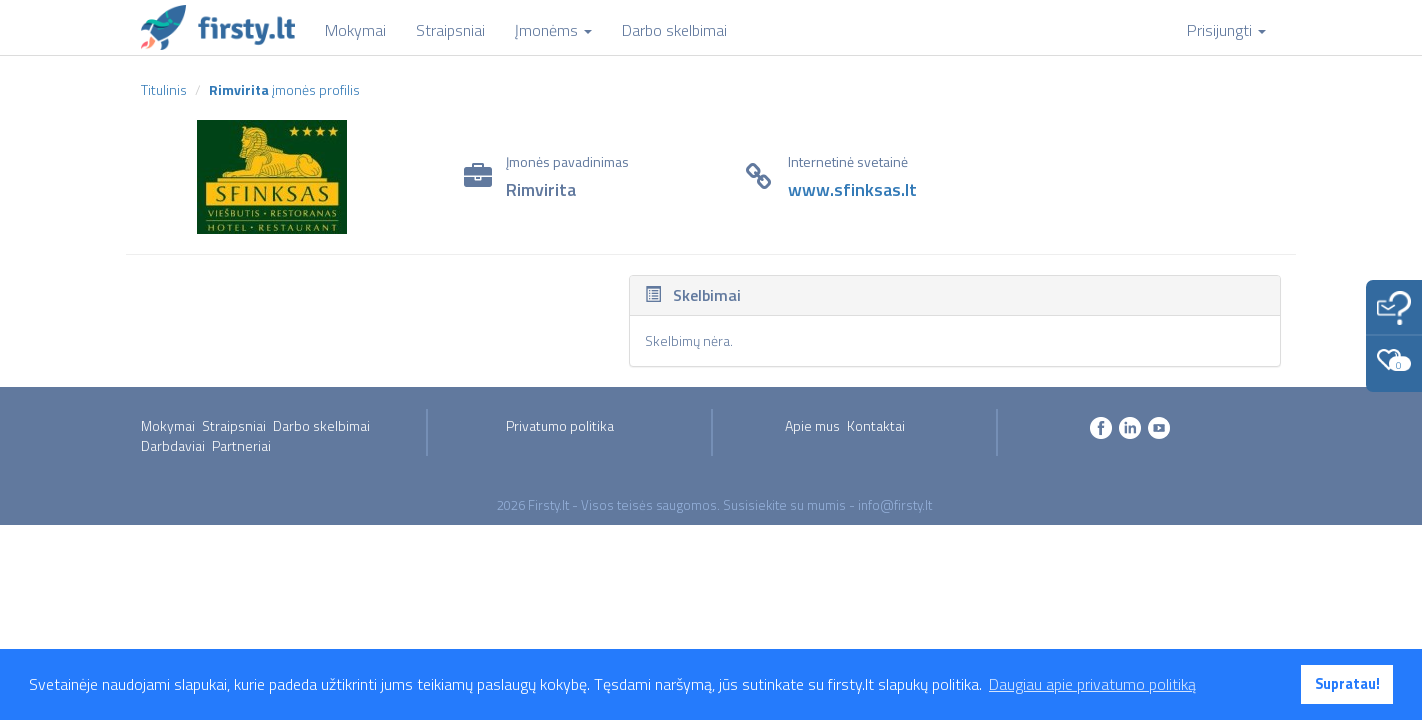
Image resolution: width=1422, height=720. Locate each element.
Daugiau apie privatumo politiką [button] (1092, 684)
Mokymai (168, 425)
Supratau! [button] (1347, 684)
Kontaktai (876, 425)
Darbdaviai (173, 445)
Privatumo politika (560, 425)
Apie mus (812, 425)
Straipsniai (234, 425)
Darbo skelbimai (321, 425)
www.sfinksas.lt (852, 189)
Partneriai (241, 445)
